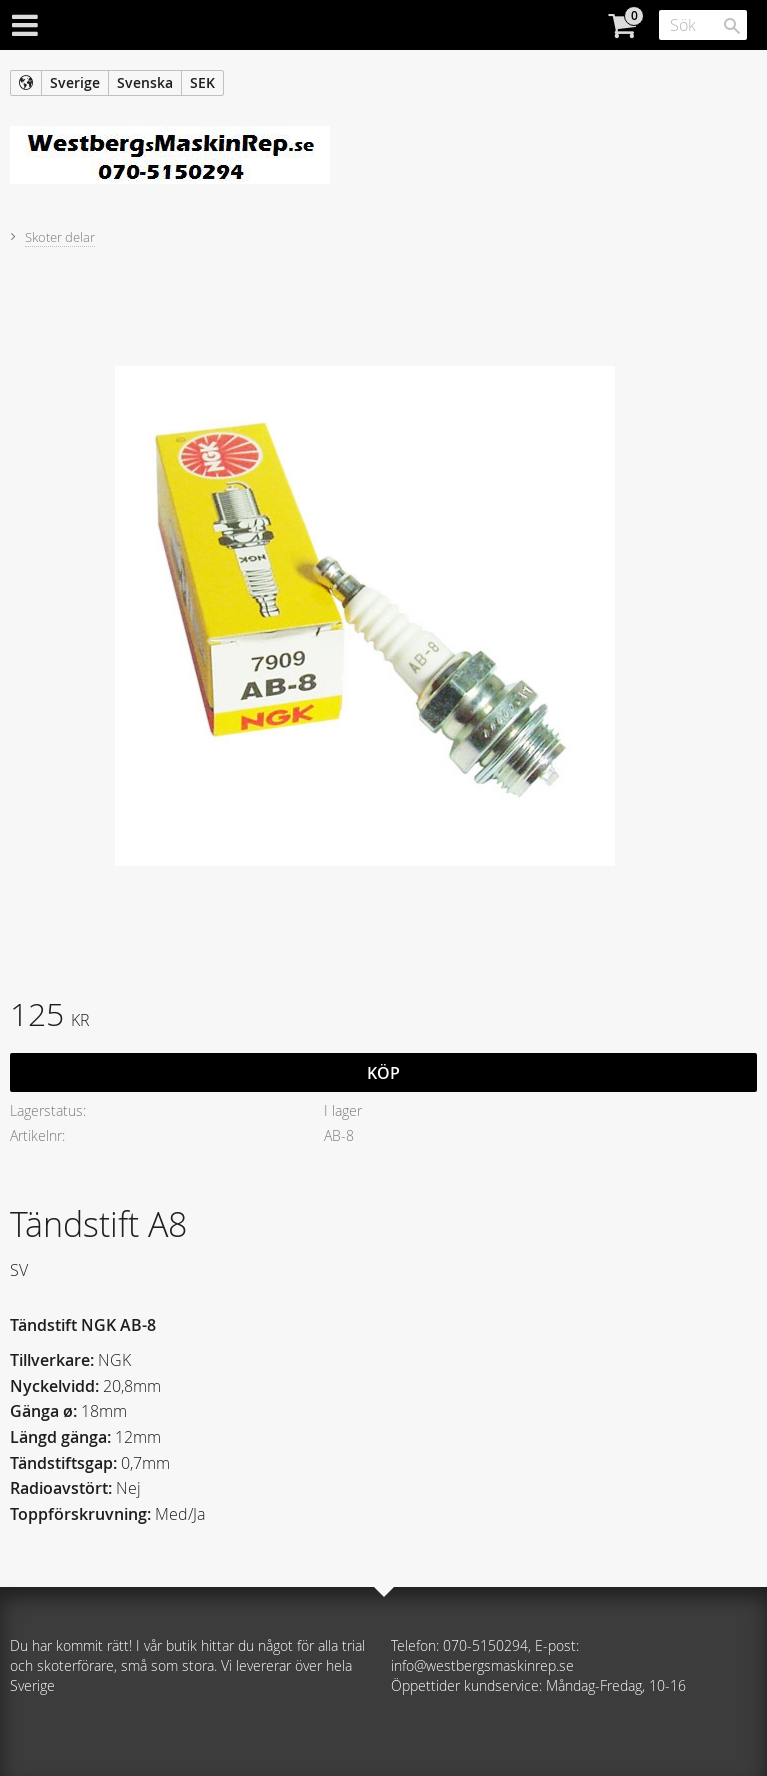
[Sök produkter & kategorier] (703, 25)
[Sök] (732, 26)
